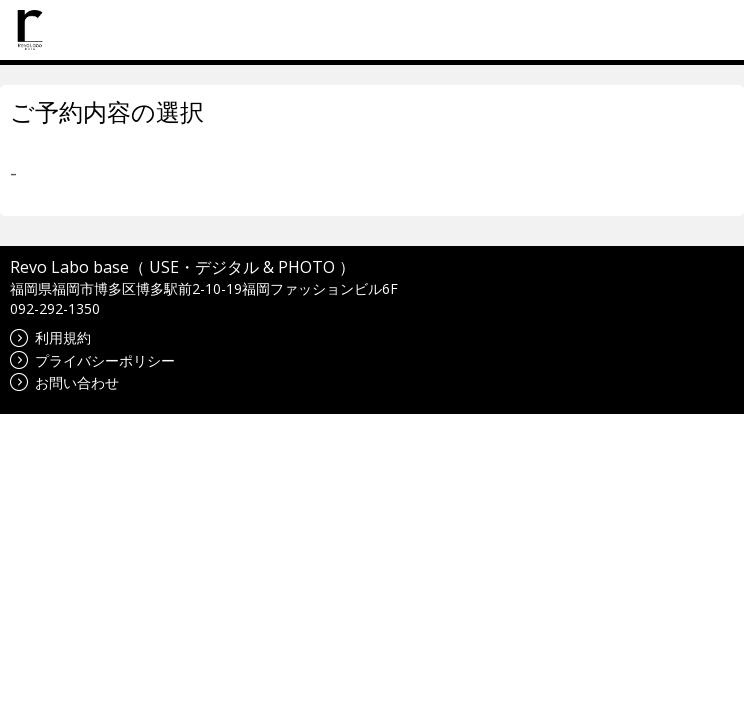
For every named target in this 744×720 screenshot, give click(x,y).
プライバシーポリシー (92, 360)
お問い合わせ (64, 382)
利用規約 (50, 337)
